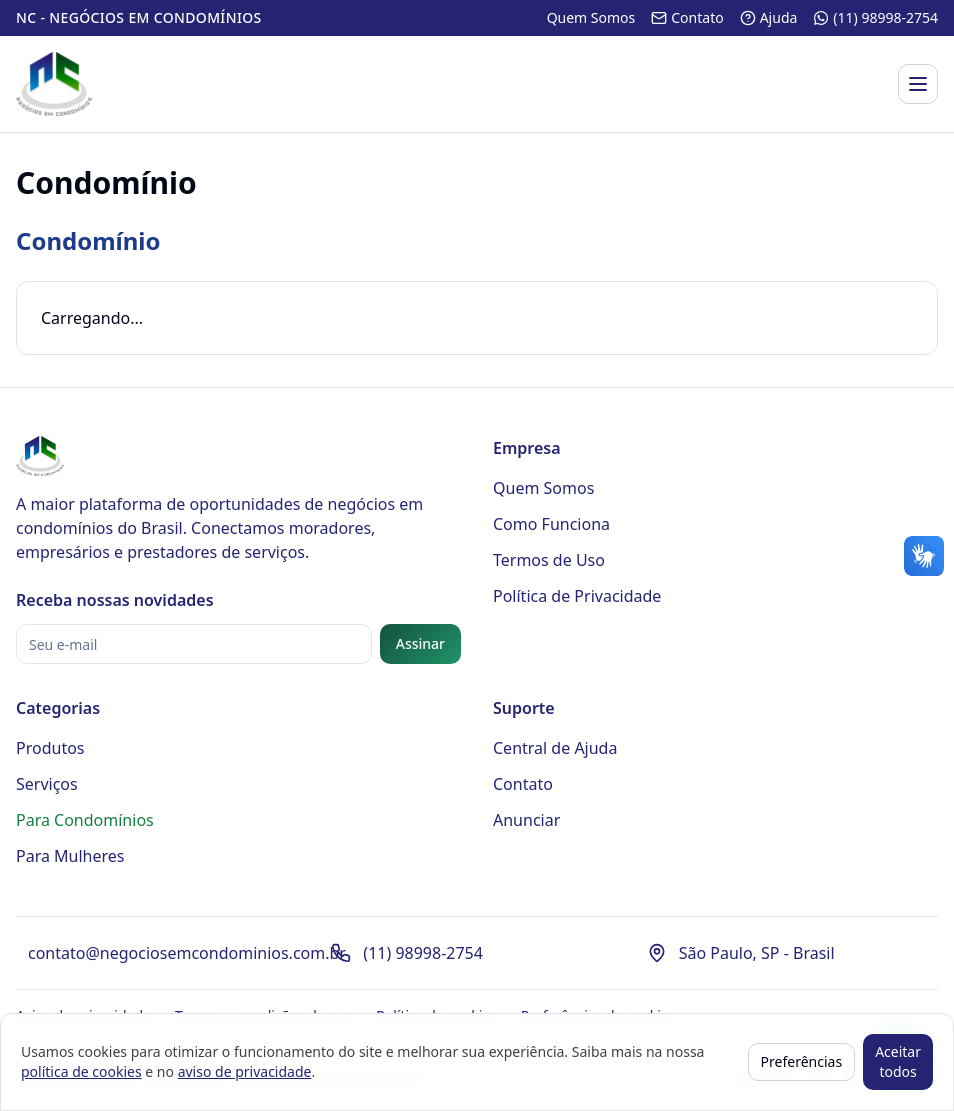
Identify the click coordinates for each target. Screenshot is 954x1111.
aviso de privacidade (245, 1071)
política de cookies (81, 1071)
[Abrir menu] (918, 84)
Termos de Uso (549, 560)
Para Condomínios (85, 820)
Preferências (802, 1061)
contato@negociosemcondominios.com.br (187, 953)
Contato (523, 784)
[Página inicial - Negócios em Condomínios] (54, 84)
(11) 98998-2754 (423, 953)
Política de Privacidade (577, 596)
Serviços (47, 784)
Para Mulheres (70, 856)
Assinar (420, 643)
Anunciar (526, 820)
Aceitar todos (898, 1061)
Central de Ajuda (555, 748)
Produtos (50, 748)
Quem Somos (543, 488)
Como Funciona (551, 524)
